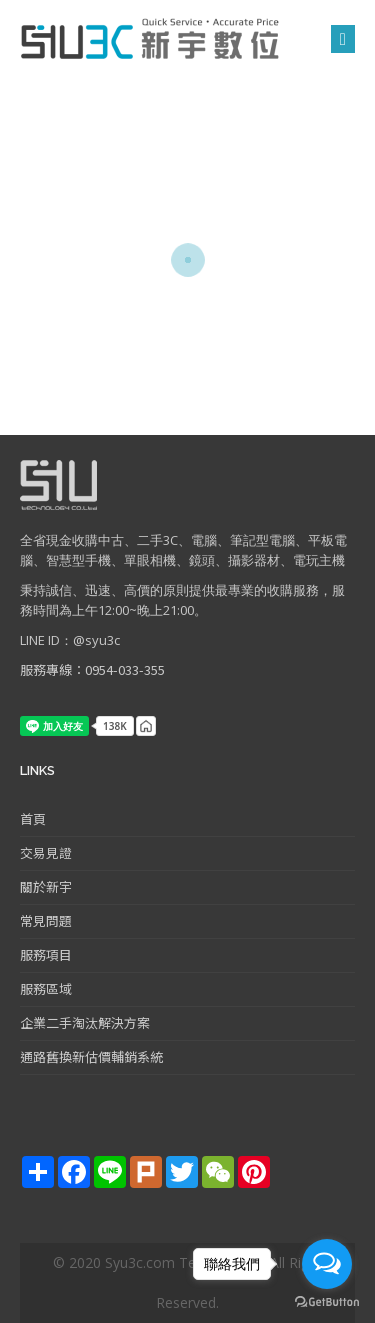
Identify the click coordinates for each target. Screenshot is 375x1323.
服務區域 (46, 988)
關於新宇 (46, 886)
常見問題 (46, 920)
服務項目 (46, 954)
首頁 (33, 818)
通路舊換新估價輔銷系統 (91, 1056)
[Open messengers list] (327, 1264)
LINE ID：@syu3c (70, 640)
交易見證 (46, 852)
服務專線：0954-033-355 (92, 669)
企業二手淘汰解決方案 (85, 1022)
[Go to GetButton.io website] (327, 1302)
